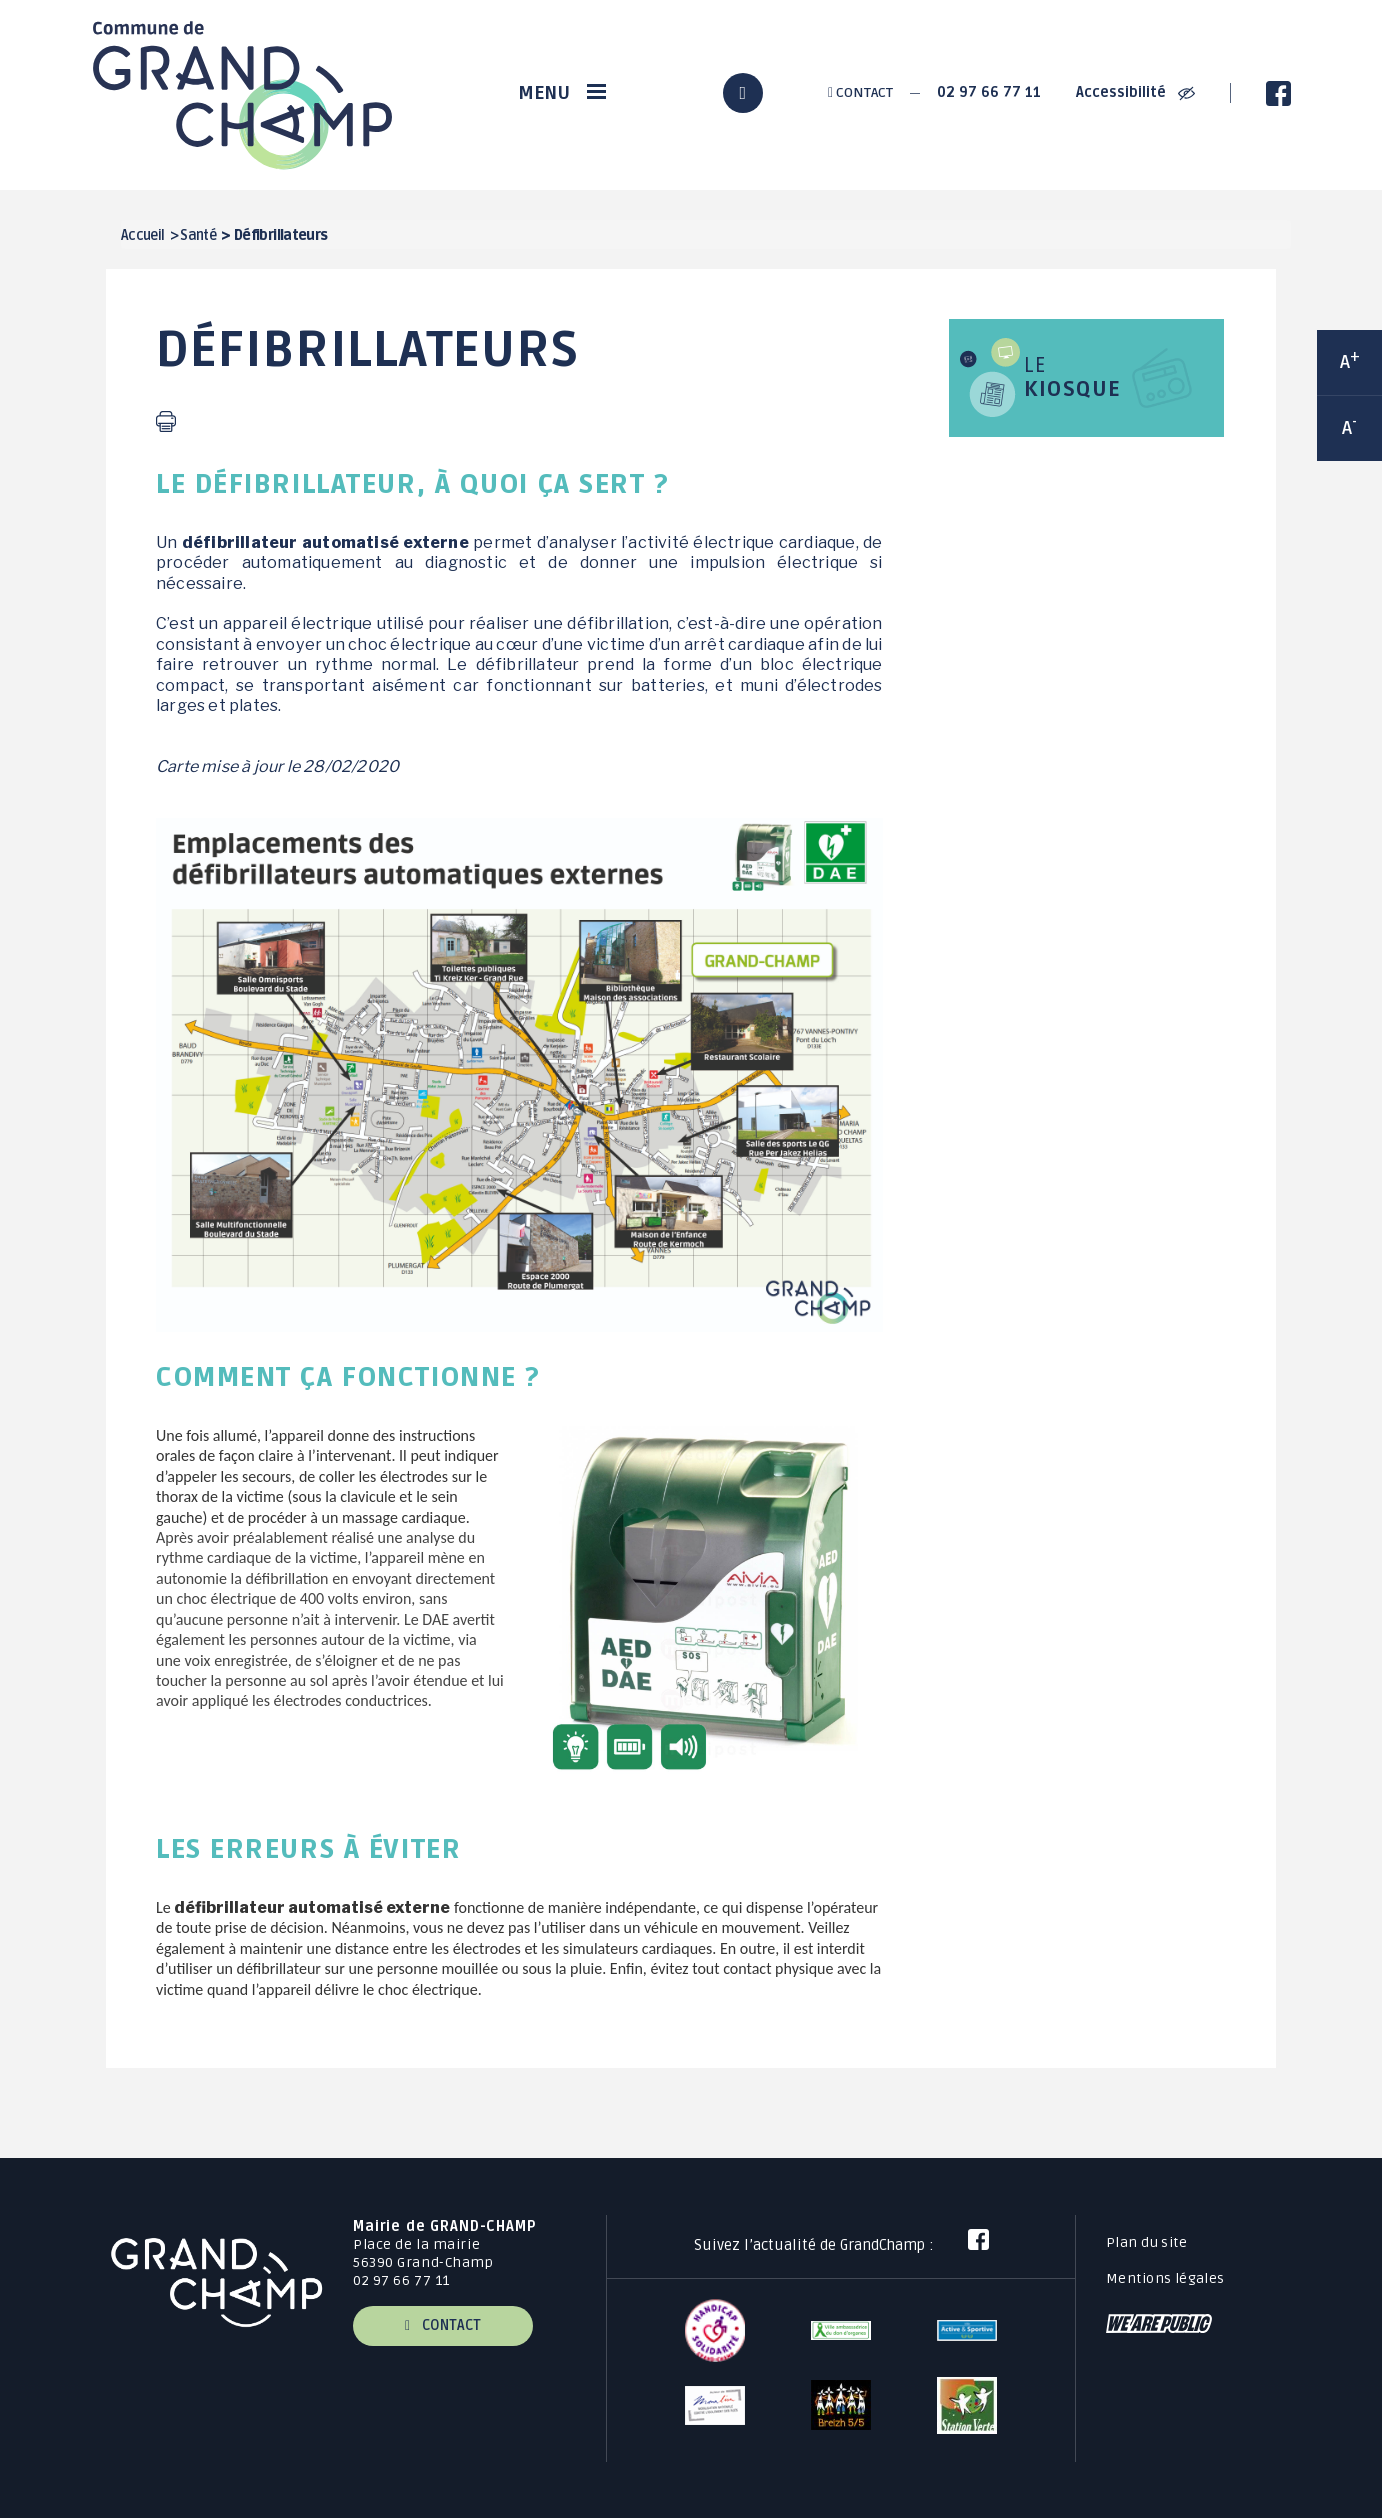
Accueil (143, 235)
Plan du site (1146, 2242)
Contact (860, 92)
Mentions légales (1165, 2278)
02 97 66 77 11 (989, 92)
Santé (198, 235)
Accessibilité (1135, 92)
